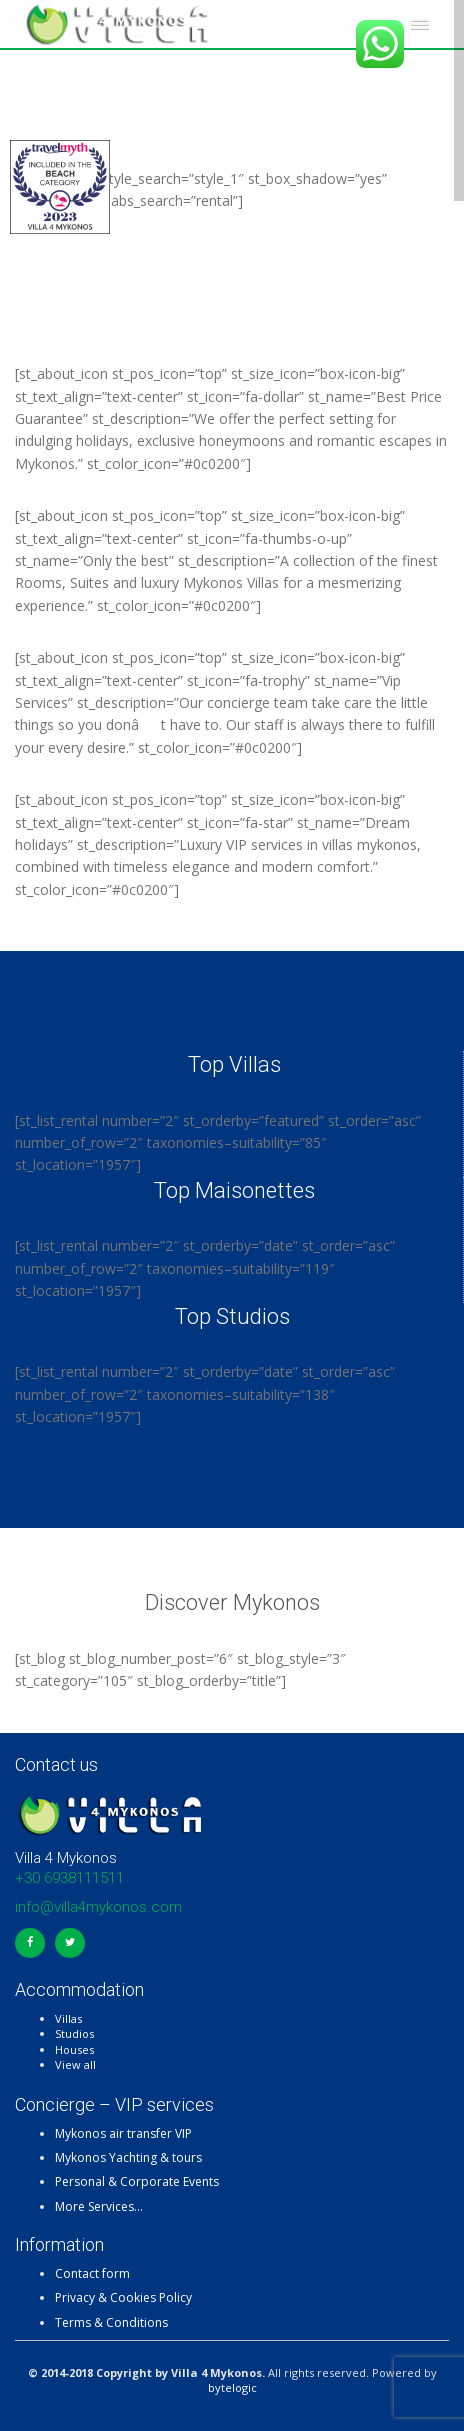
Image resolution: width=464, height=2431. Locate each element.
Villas (68, 2018)
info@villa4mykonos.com (98, 1907)
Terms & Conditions (111, 2322)
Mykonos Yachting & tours (128, 2157)
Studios (74, 2033)
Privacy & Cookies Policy (123, 2297)
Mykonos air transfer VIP (123, 2133)
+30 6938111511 (69, 1878)
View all (75, 2064)
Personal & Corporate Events (137, 2181)
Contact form (92, 2273)
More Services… (99, 2206)
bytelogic (232, 2387)
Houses (74, 2049)
